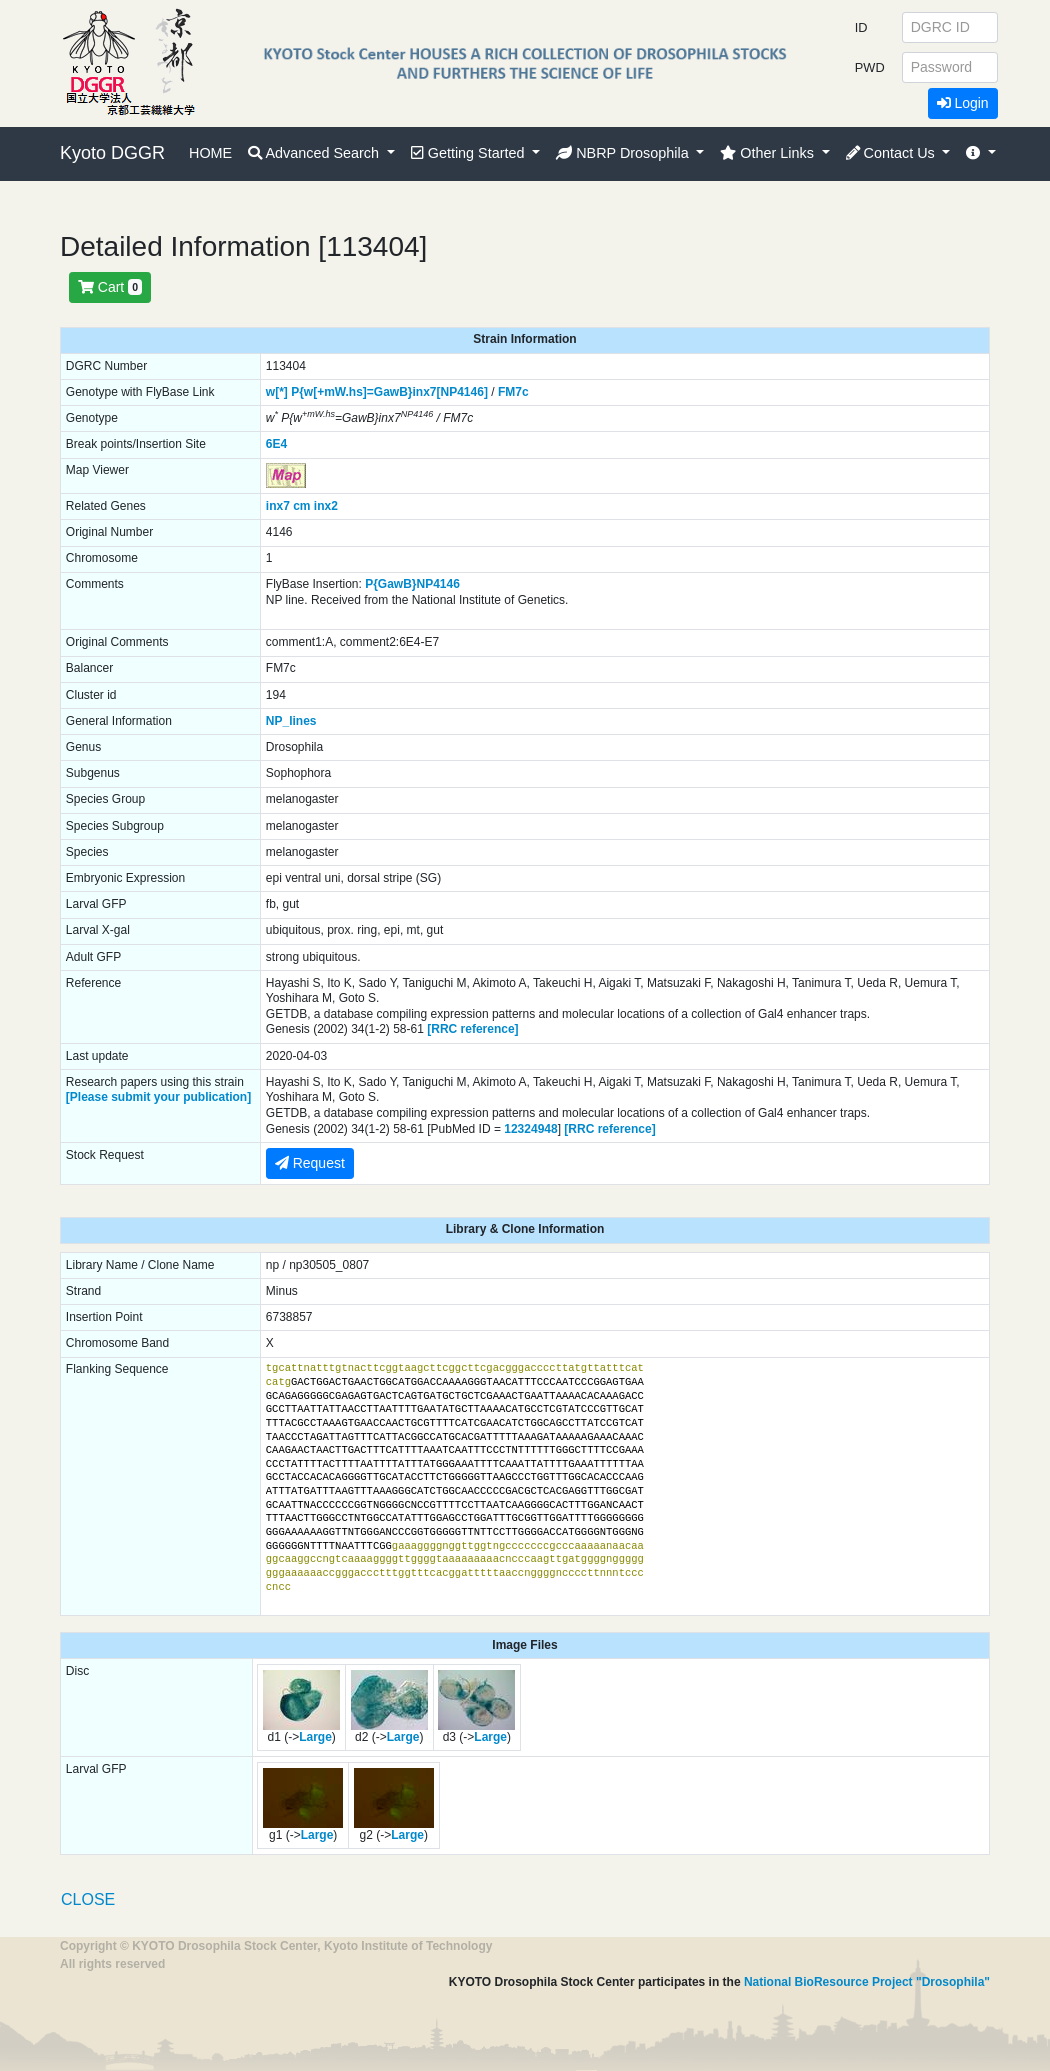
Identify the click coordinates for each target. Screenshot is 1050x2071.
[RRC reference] (472, 1029)
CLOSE (88, 1899)
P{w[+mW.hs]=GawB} (351, 392)
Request (310, 1163)
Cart (110, 287)
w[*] (277, 392)
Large (315, 1737)
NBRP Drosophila (624, 153)
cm (301, 506)
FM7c (513, 392)
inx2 (326, 506)
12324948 (530, 1129)
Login (963, 103)
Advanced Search (315, 153)
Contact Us (892, 153)
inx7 (278, 506)
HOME (210, 153)
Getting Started (470, 153)
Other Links (769, 153)
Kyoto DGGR (112, 153)
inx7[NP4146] (450, 392)
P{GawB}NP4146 (412, 584)
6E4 (276, 444)
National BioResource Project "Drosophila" (867, 1982)
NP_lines (291, 721)
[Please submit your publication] (158, 1097)
